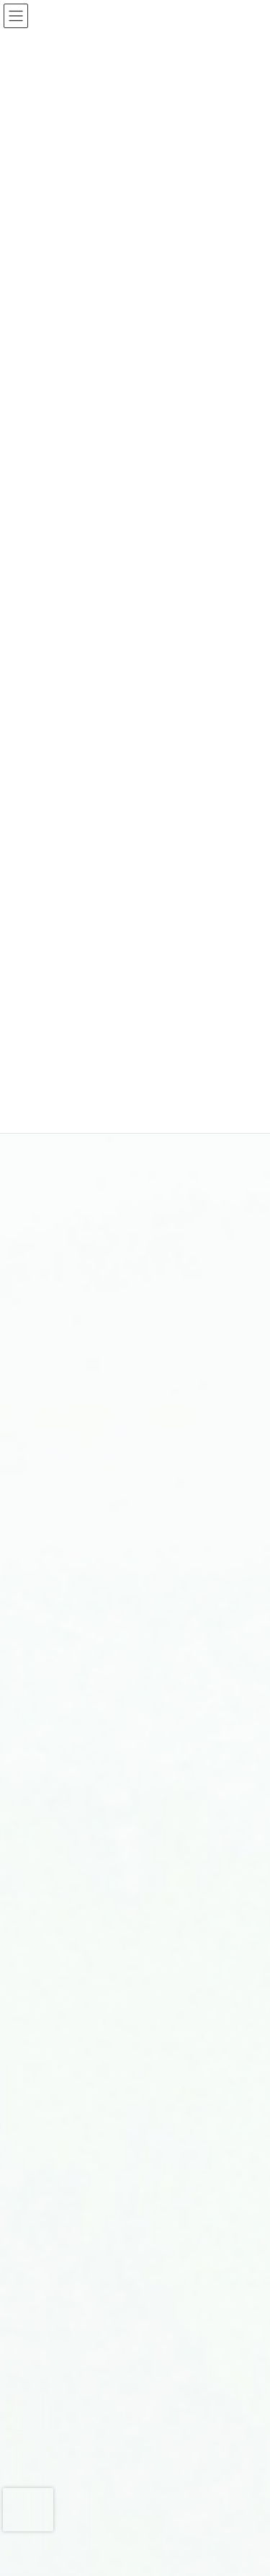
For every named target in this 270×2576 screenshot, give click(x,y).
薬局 (53, 2299)
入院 (53, 1482)
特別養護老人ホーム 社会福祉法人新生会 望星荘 (135, 2106)
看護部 (58, 2273)
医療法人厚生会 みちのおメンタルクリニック (135, 2175)
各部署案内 (66, 1507)
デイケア (62, 2248)
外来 (53, 1457)
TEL (33, 2561)
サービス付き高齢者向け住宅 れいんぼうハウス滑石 (135, 1943)
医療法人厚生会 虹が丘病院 (101, 2074)
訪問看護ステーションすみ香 (101, 1974)
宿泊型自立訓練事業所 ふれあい (109, 2050)
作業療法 (62, 2349)
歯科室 (58, 2324)
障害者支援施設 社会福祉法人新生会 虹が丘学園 (135, 2143)
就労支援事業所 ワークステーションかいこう (135, 2025)
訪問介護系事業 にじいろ (96, 1999)
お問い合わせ (53, 2546)
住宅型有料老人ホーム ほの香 (105, 1912)
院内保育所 (66, 2374)
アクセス (43, 2532)
